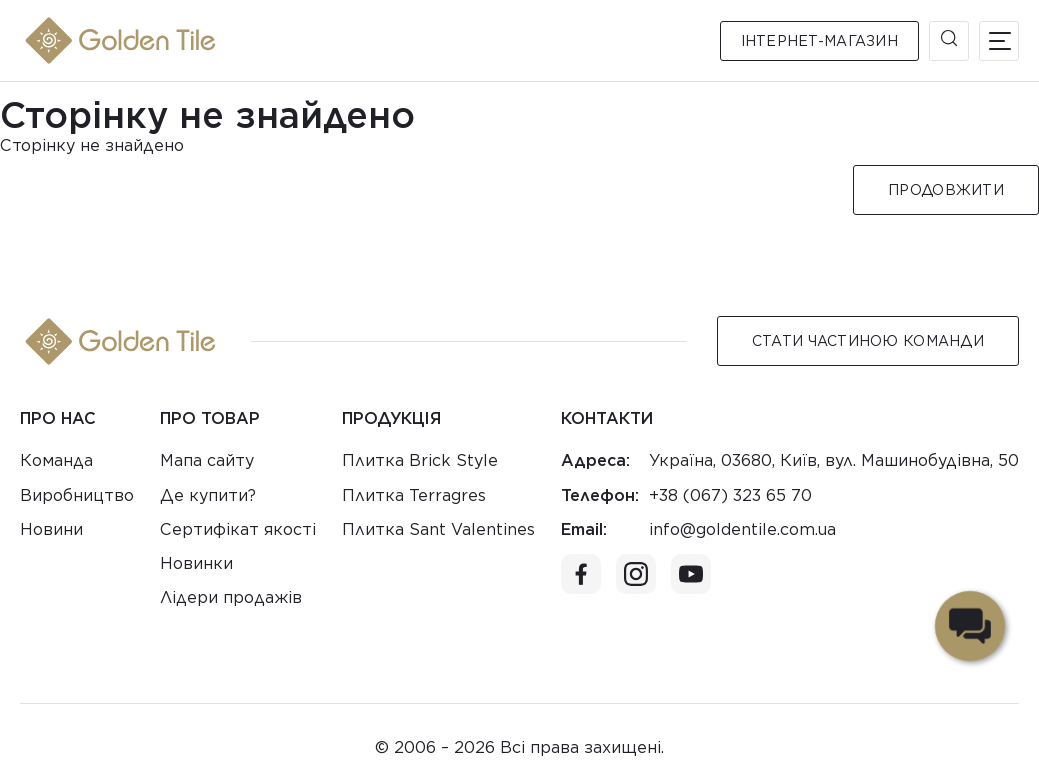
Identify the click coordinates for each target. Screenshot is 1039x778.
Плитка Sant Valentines (438, 529)
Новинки (196, 563)
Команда (56, 460)
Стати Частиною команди (868, 341)
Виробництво (77, 495)
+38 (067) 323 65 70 (730, 495)
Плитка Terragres (414, 495)
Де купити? (208, 495)
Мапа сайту (207, 460)
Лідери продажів (231, 597)
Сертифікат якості (238, 529)
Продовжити (946, 190)
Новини (51, 529)
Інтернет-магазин (819, 41)
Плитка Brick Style (420, 460)
